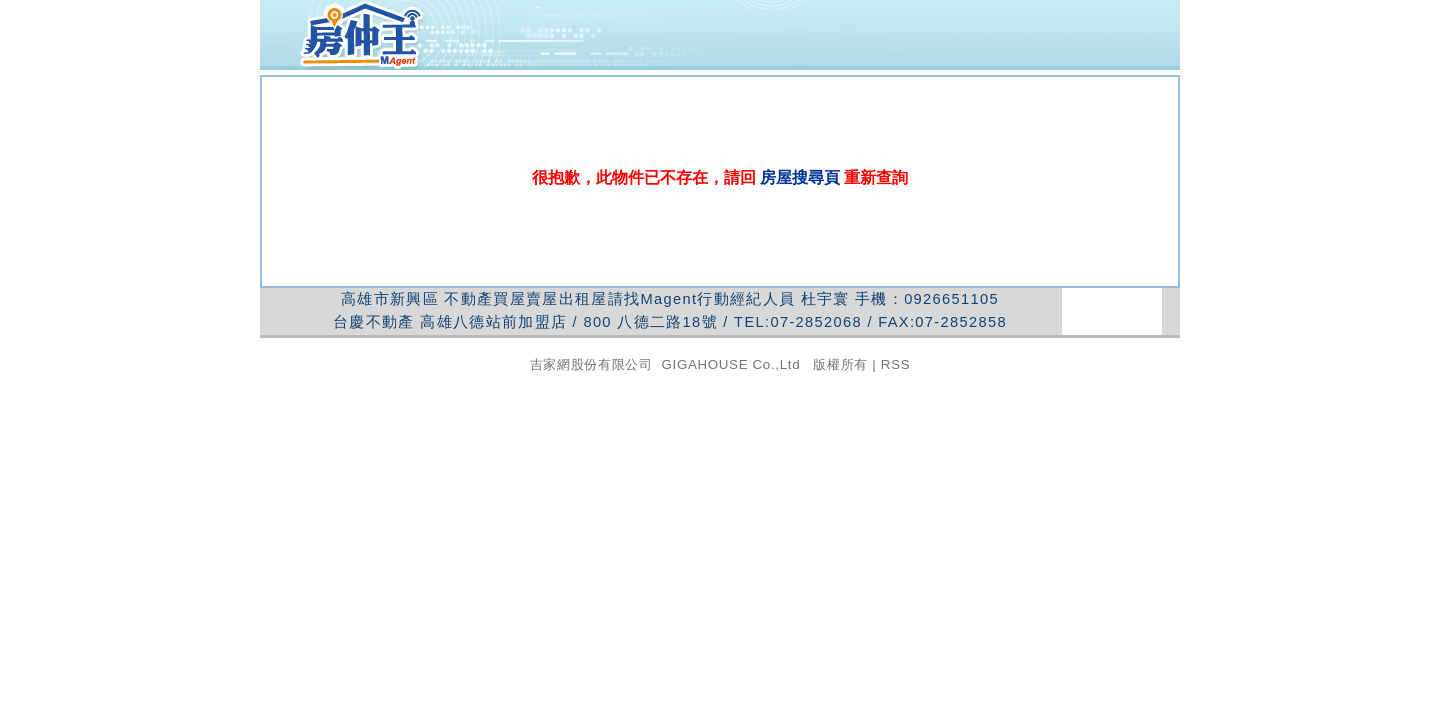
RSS (895, 364)
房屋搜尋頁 (800, 177)
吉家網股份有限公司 (591, 364)
